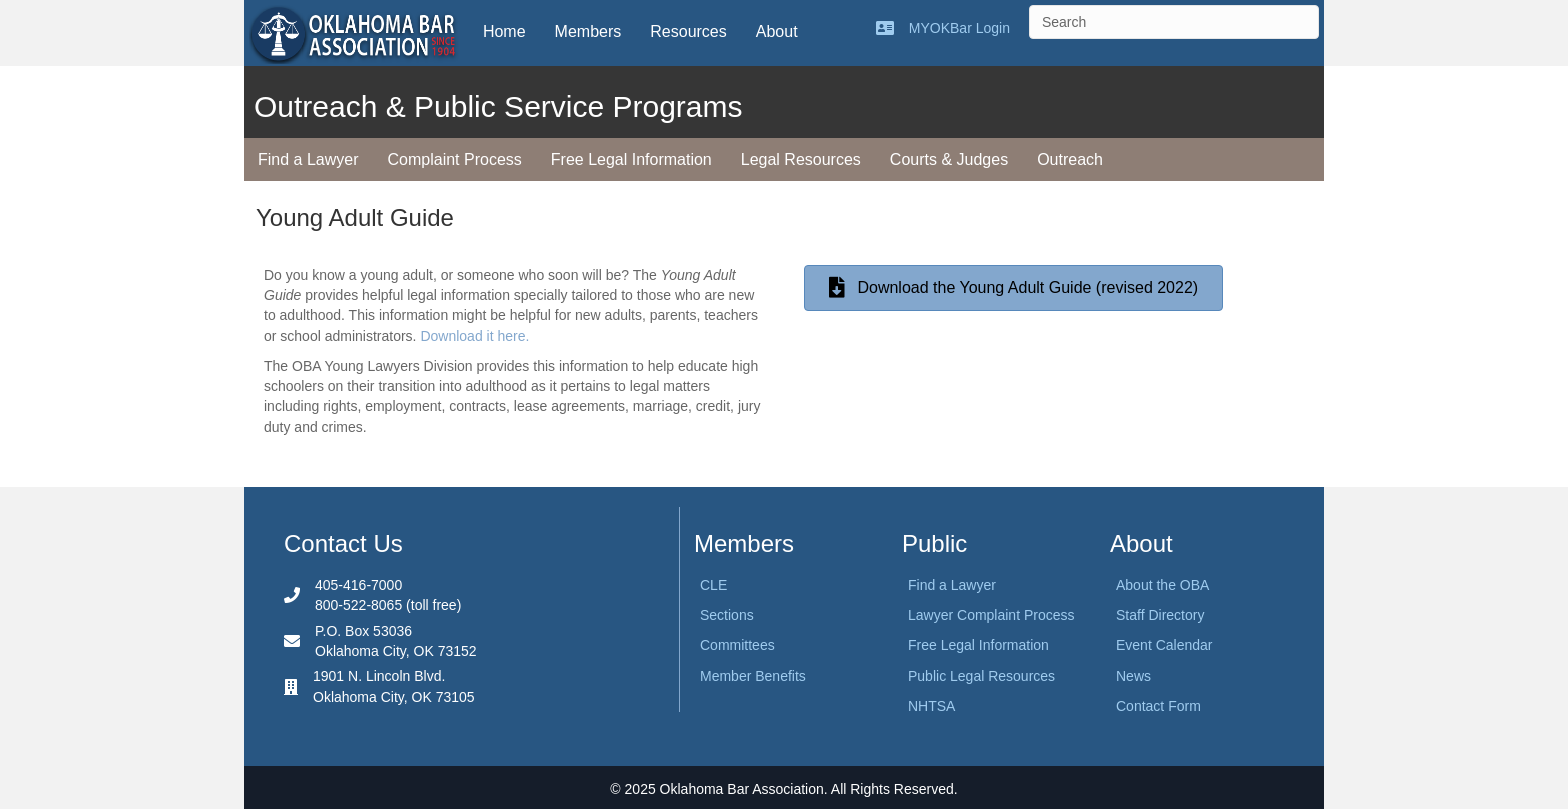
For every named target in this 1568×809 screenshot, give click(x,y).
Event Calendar (1164, 645)
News (1133, 676)
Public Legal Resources (981, 676)
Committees (737, 645)
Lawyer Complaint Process (991, 615)
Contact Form (1158, 706)
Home (504, 31)
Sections (727, 615)
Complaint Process (455, 159)
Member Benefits (753, 676)
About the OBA (1162, 585)
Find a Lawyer (308, 159)
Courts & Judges (949, 159)
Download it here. (474, 336)
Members (588, 31)
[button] (1013, 288)
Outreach (1070, 159)
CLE (713, 585)
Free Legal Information (631, 159)
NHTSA (931, 706)
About (777, 31)
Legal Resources (801, 159)
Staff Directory (1160, 615)
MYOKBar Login (959, 28)
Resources (688, 31)
